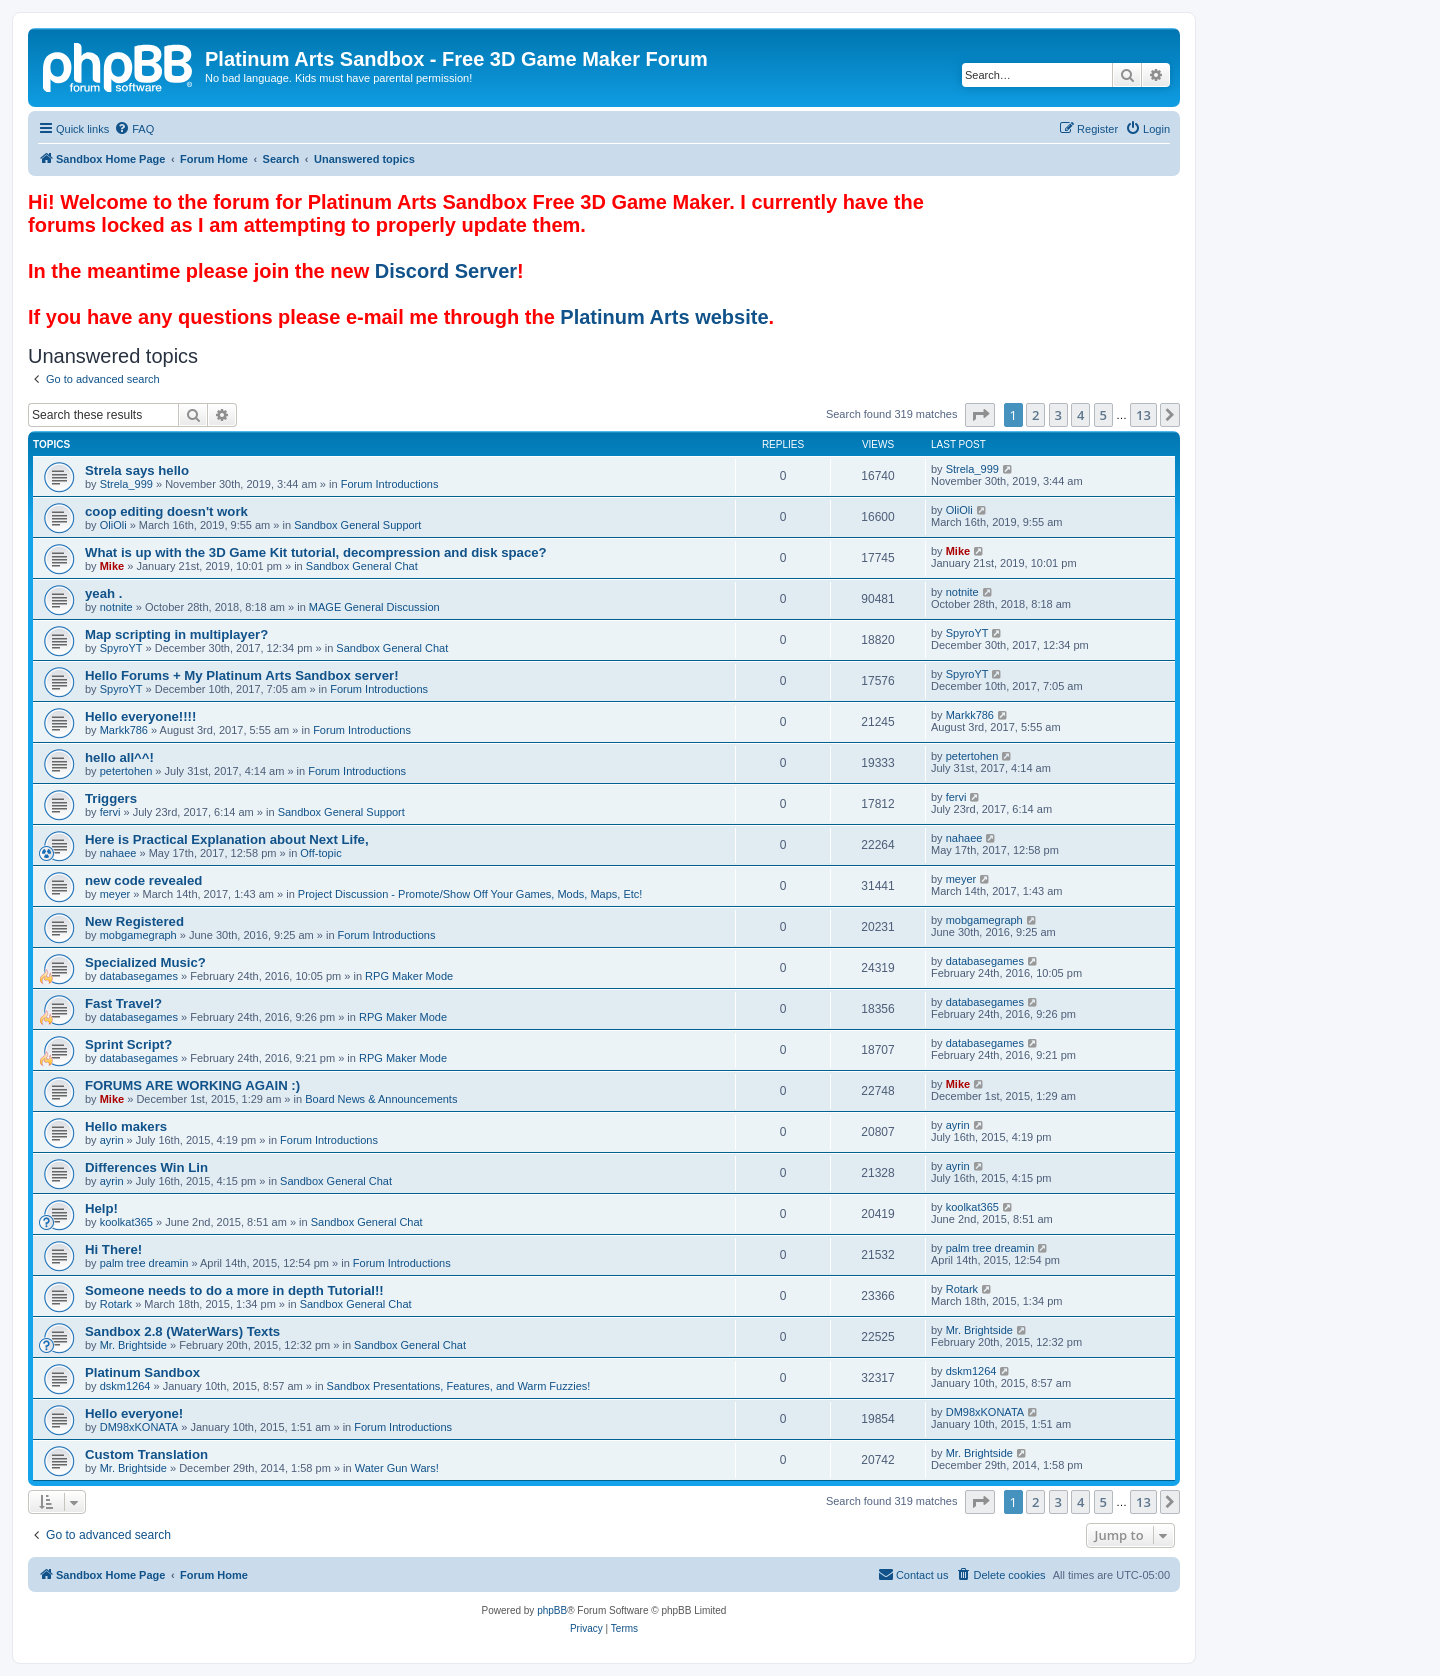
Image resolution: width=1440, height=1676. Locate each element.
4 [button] (1080, 415)
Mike (112, 566)
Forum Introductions (390, 484)
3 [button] (1058, 415)
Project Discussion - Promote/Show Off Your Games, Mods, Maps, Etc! (470, 894)
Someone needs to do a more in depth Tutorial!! (234, 1290)
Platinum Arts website (664, 317)
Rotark (116, 1304)
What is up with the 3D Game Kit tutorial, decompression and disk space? (316, 552)
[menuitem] (134, 129)
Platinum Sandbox (142, 1372)
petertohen (126, 771)
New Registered (134, 921)
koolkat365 (126, 1222)
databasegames (139, 976)
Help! (101, 1208)
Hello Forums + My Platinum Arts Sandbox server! (242, 675)
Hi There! (113, 1249)
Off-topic (320, 853)
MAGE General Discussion (374, 607)
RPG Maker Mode (409, 976)
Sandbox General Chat (362, 566)
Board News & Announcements (381, 1099)
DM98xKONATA (139, 1427)
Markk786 (124, 730)
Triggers (111, 798)
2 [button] (1035, 415)
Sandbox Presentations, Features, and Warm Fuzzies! (459, 1386)
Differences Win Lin (146, 1167)
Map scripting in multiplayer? (176, 634)
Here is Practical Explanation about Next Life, (227, 839)
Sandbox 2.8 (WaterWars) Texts (182, 1331)
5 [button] (1103, 415)
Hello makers (126, 1126)
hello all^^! (119, 757)
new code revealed (143, 880)
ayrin (112, 1140)
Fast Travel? (123, 1003)
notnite (116, 607)
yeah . (103, 593)
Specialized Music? (145, 962)
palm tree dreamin (144, 1263)
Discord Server (446, 271)
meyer (115, 894)
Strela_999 (126, 484)
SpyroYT (121, 648)
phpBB (552, 1610)
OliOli (113, 525)
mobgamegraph (138, 935)
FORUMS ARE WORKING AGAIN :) (192, 1085)
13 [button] (1143, 415)
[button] (980, 415)
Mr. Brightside (133, 1345)
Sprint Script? (128, 1044)
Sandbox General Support (357, 525)
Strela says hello (137, 470)
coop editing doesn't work (166, 511)
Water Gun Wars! (397, 1468)
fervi (110, 812)
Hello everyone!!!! (140, 716)
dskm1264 (125, 1386)
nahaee (118, 853)
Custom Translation (146, 1454)
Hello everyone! (134, 1413)
